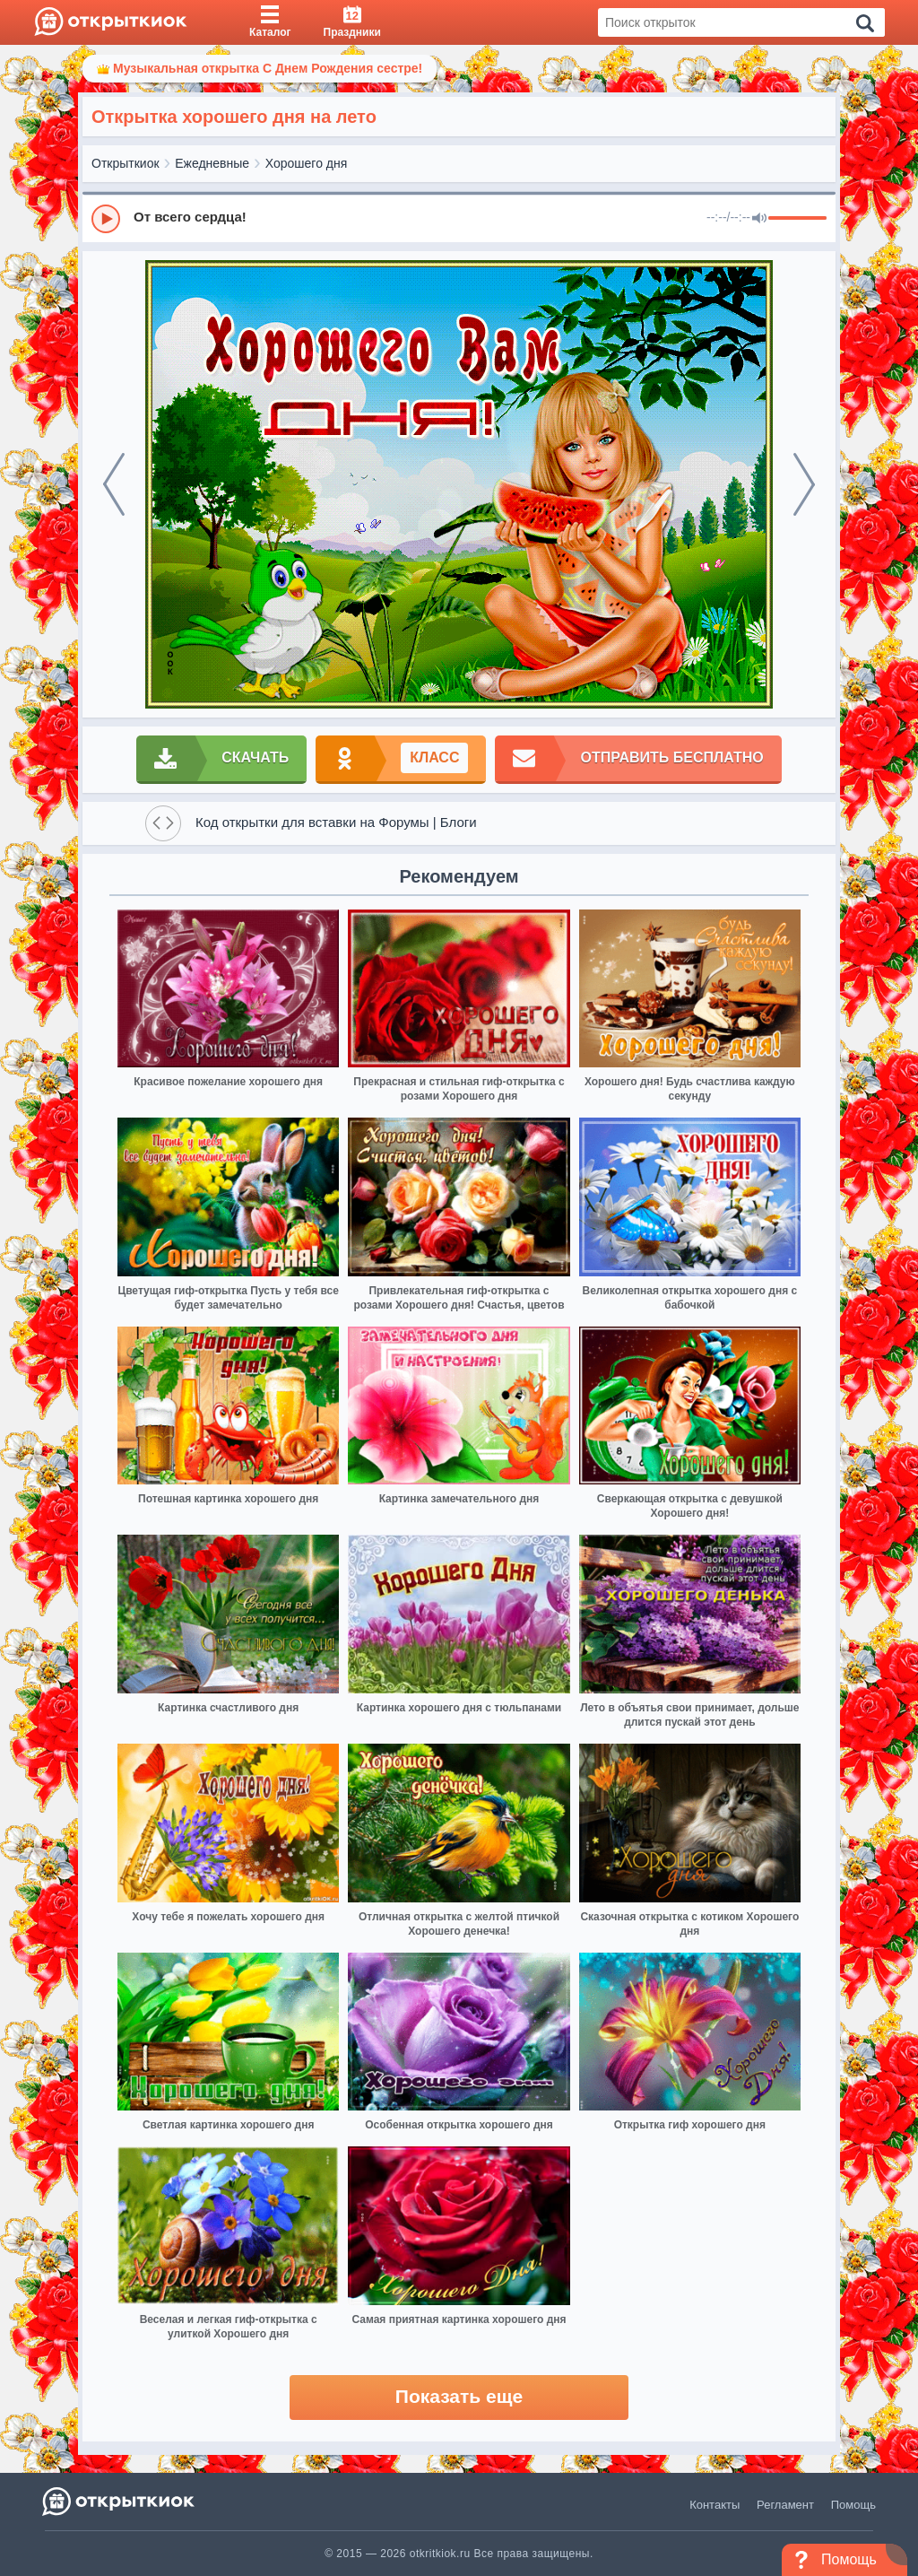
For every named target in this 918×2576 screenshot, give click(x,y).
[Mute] (759, 219)
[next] (804, 484)
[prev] (114, 484)
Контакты (714, 2504)
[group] (459, 218)
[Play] (105, 219)
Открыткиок (125, 163)
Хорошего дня (306, 163)
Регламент (785, 2504)
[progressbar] (797, 219)
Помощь (853, 2504)
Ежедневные (212, 163)
